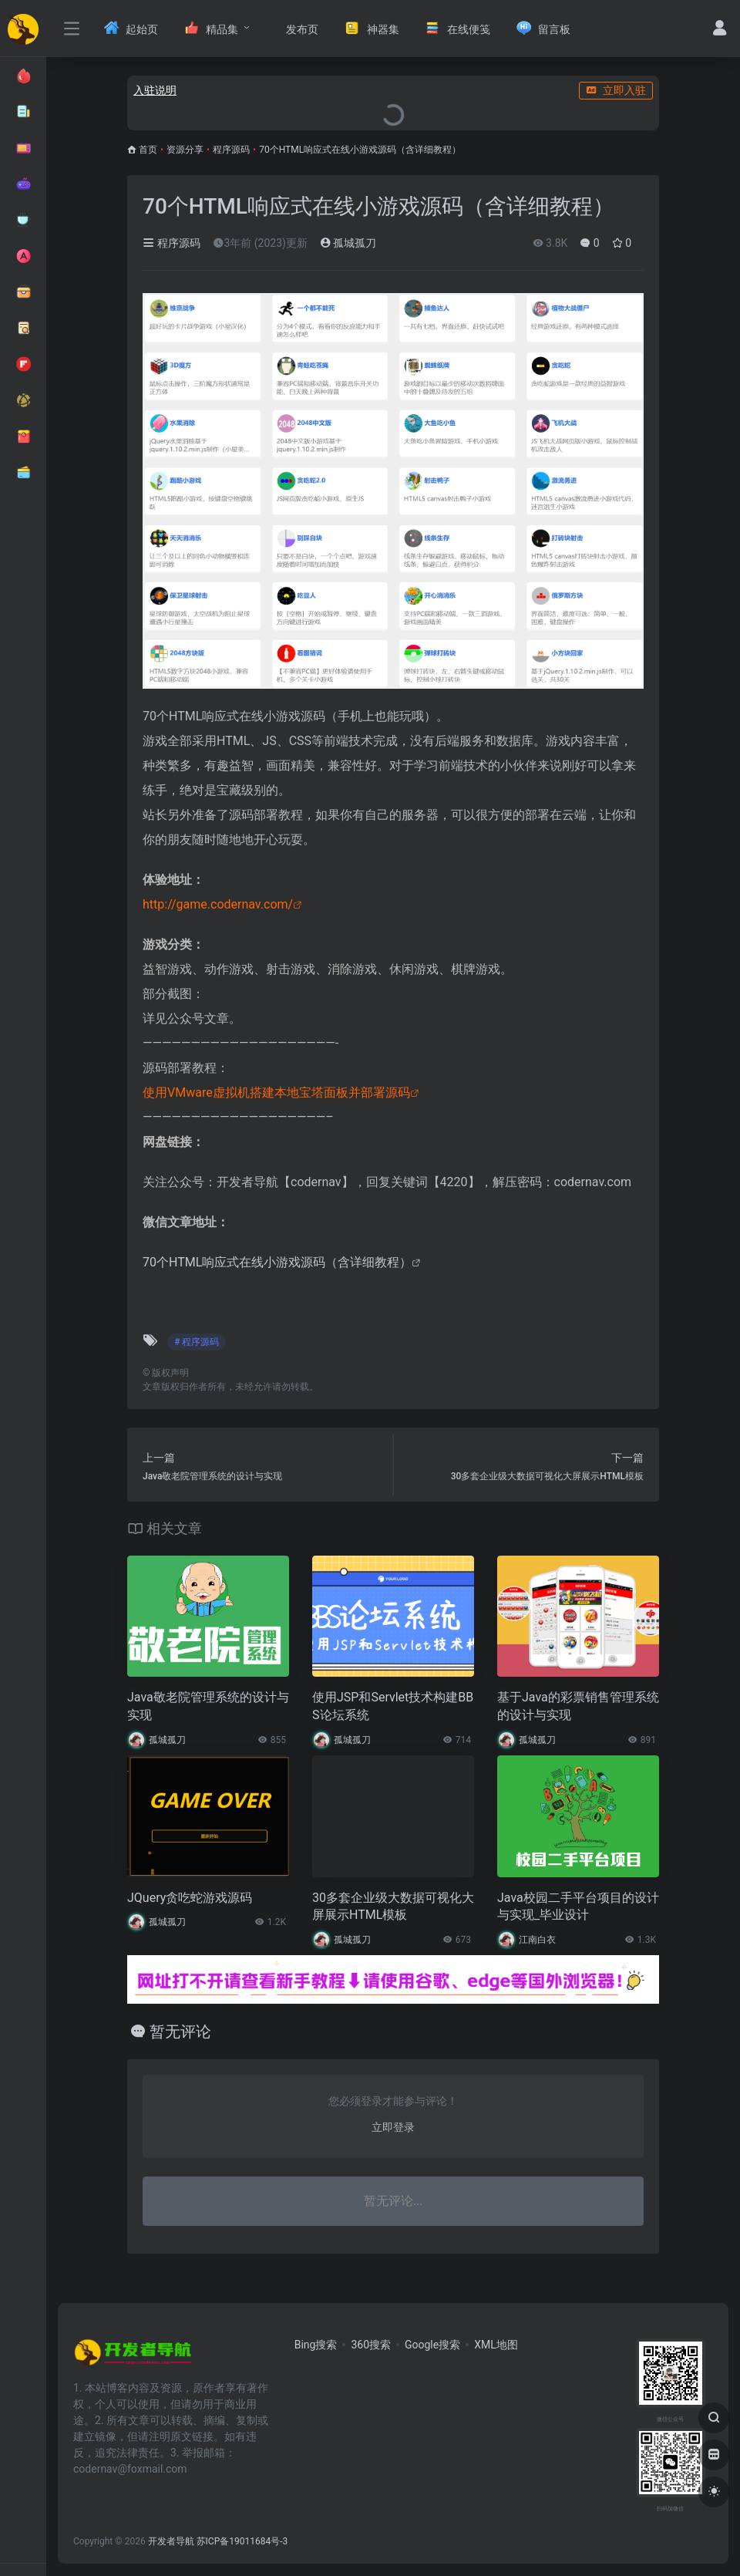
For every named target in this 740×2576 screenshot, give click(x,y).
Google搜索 (432, 2344)
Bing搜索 (316, 2344)
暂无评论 (180, 2031)
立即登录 (393, 2127)
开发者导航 (171, 2541)
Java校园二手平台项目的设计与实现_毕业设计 (578, 1906)
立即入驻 (616, 90)
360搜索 (371, 2344)
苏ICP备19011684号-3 (242, 2541)
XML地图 (496, 2344)
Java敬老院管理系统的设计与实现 (208, 1706)
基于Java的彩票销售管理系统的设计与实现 (578, 1706)
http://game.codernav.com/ (218, 904)
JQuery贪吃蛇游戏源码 (189, 1897)
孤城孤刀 (348, 243)
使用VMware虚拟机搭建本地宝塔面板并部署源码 (276, 1092)
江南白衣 (537, 1939)
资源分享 (185, 149)
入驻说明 (155, 90)
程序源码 (231, 149)
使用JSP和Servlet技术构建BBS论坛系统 (392, 1706)
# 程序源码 (196, 1342)
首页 (148, 149)
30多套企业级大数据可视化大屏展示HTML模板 (393, 1906)
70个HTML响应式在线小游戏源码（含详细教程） (277, 1262)
